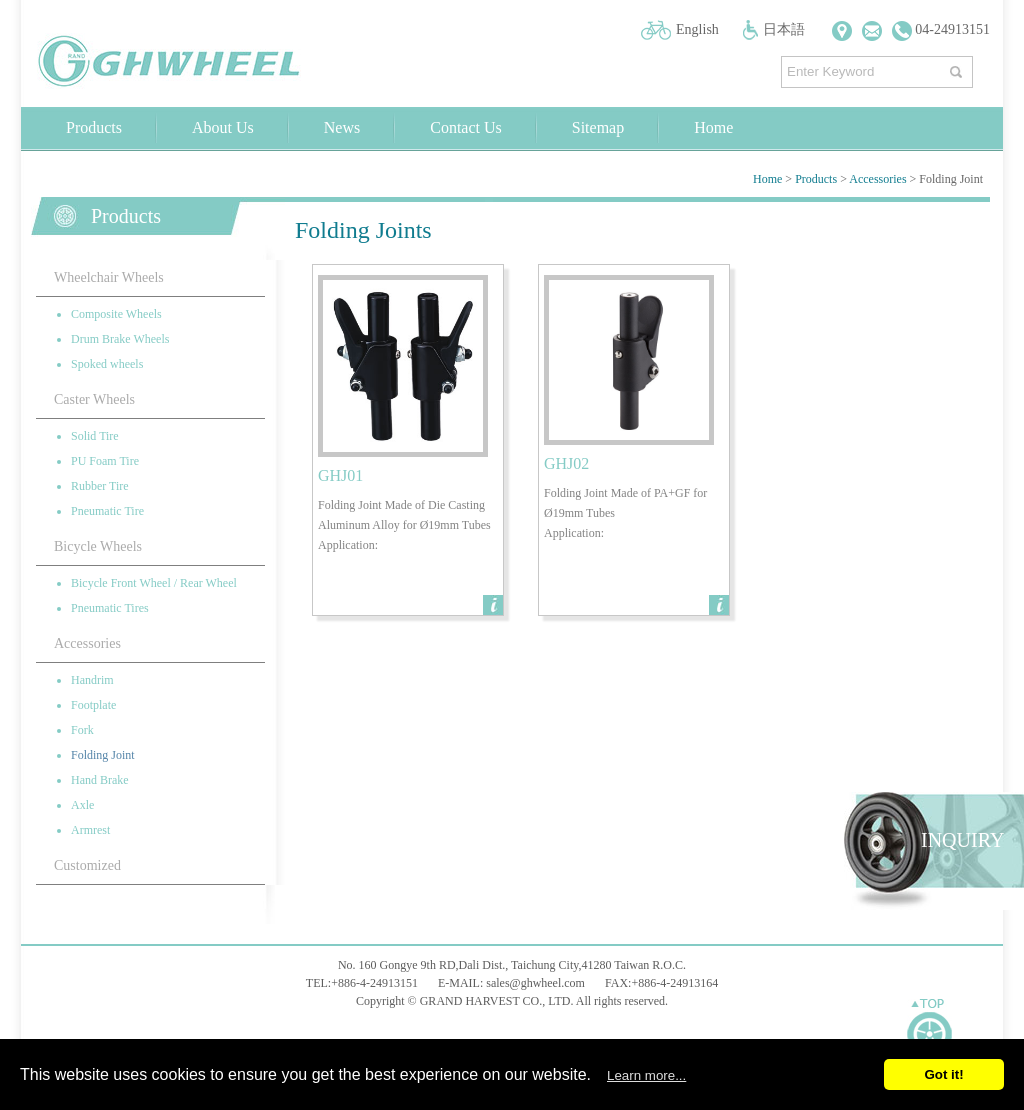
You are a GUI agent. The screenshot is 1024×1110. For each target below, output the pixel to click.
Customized (87, 865)
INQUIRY (962, 840)
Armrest (90, 830)
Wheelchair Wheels (109, 277)
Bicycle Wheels (98, 546)
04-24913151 (941, 29)
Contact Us (466, 127)
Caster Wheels (94, 399)
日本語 (784, 29)
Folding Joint (103, 755)
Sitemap (598, 127)
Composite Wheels (116, 314)
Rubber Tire (100, 486)
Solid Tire (95, 436)
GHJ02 (566, 463)
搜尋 (958, 67)
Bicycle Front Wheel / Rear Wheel (154, 583)
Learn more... (646, 1075)
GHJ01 (340, 475)
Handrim (92, 680)
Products (94, 127)
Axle (82, 805)
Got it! (943, 1074)
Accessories (877, 179)
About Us (223, 127)
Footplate (93, 705)
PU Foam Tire (105, 461)
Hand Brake (100, 780)
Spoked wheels (107, 364)
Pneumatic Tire (107, 511)
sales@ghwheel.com (535, 983)
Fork (82, 730)
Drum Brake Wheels (120, 339)
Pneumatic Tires (110, 608)
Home (713, 127)
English (697, 29)
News (342, 127)
